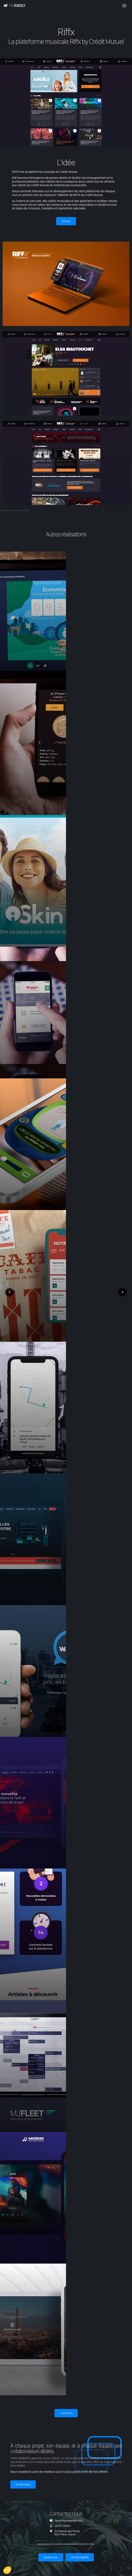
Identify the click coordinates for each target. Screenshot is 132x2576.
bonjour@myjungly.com (69, 2520)
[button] (7, 2570)
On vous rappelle (79, 2557)
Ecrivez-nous (51, 2557)
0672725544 (62, 2525)
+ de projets (66, 2413)
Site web (66, 221)
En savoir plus (23, 2484)
